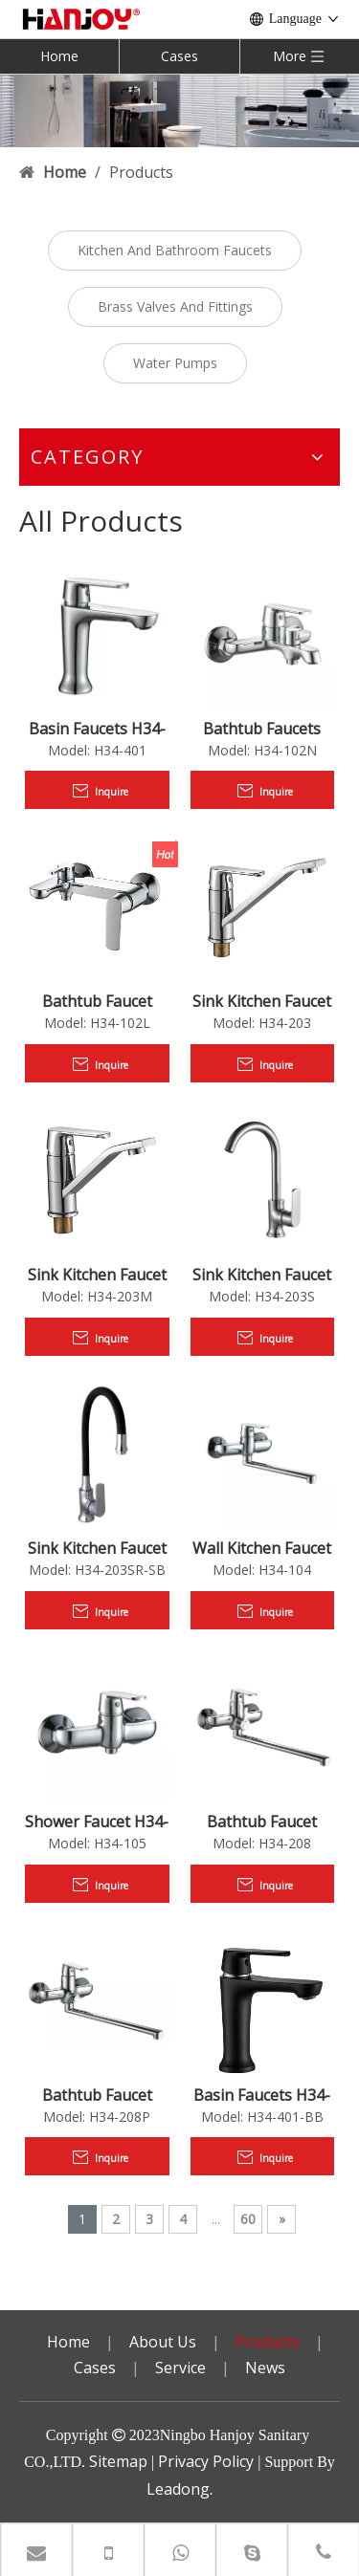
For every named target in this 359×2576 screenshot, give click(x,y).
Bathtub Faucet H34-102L (97, 1001)
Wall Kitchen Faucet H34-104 (261, 1548)
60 (248, 2219)
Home (59, 56)
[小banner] (179, 110)
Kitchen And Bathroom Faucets (175, 250)
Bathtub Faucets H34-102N (262, 728)
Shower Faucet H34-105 (96, 1821)
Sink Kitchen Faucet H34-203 (261, 1001)
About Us (162, 2341)
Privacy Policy (206, 2461)
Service (180, 2367)
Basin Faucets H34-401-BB (261, 2095)
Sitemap (118, 2461)
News (265, 2367)
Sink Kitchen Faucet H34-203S (261, 1274)
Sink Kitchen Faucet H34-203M (97, 1274)
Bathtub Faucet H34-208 (262, 1821)
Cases (179, 56)
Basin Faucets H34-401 (97, 728)
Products (268, 2341)
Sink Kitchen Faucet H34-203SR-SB (97, 1548)
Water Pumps (175, 363)
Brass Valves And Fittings (175, 306)
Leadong (178, 2489)
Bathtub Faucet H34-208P (97, 2095)
